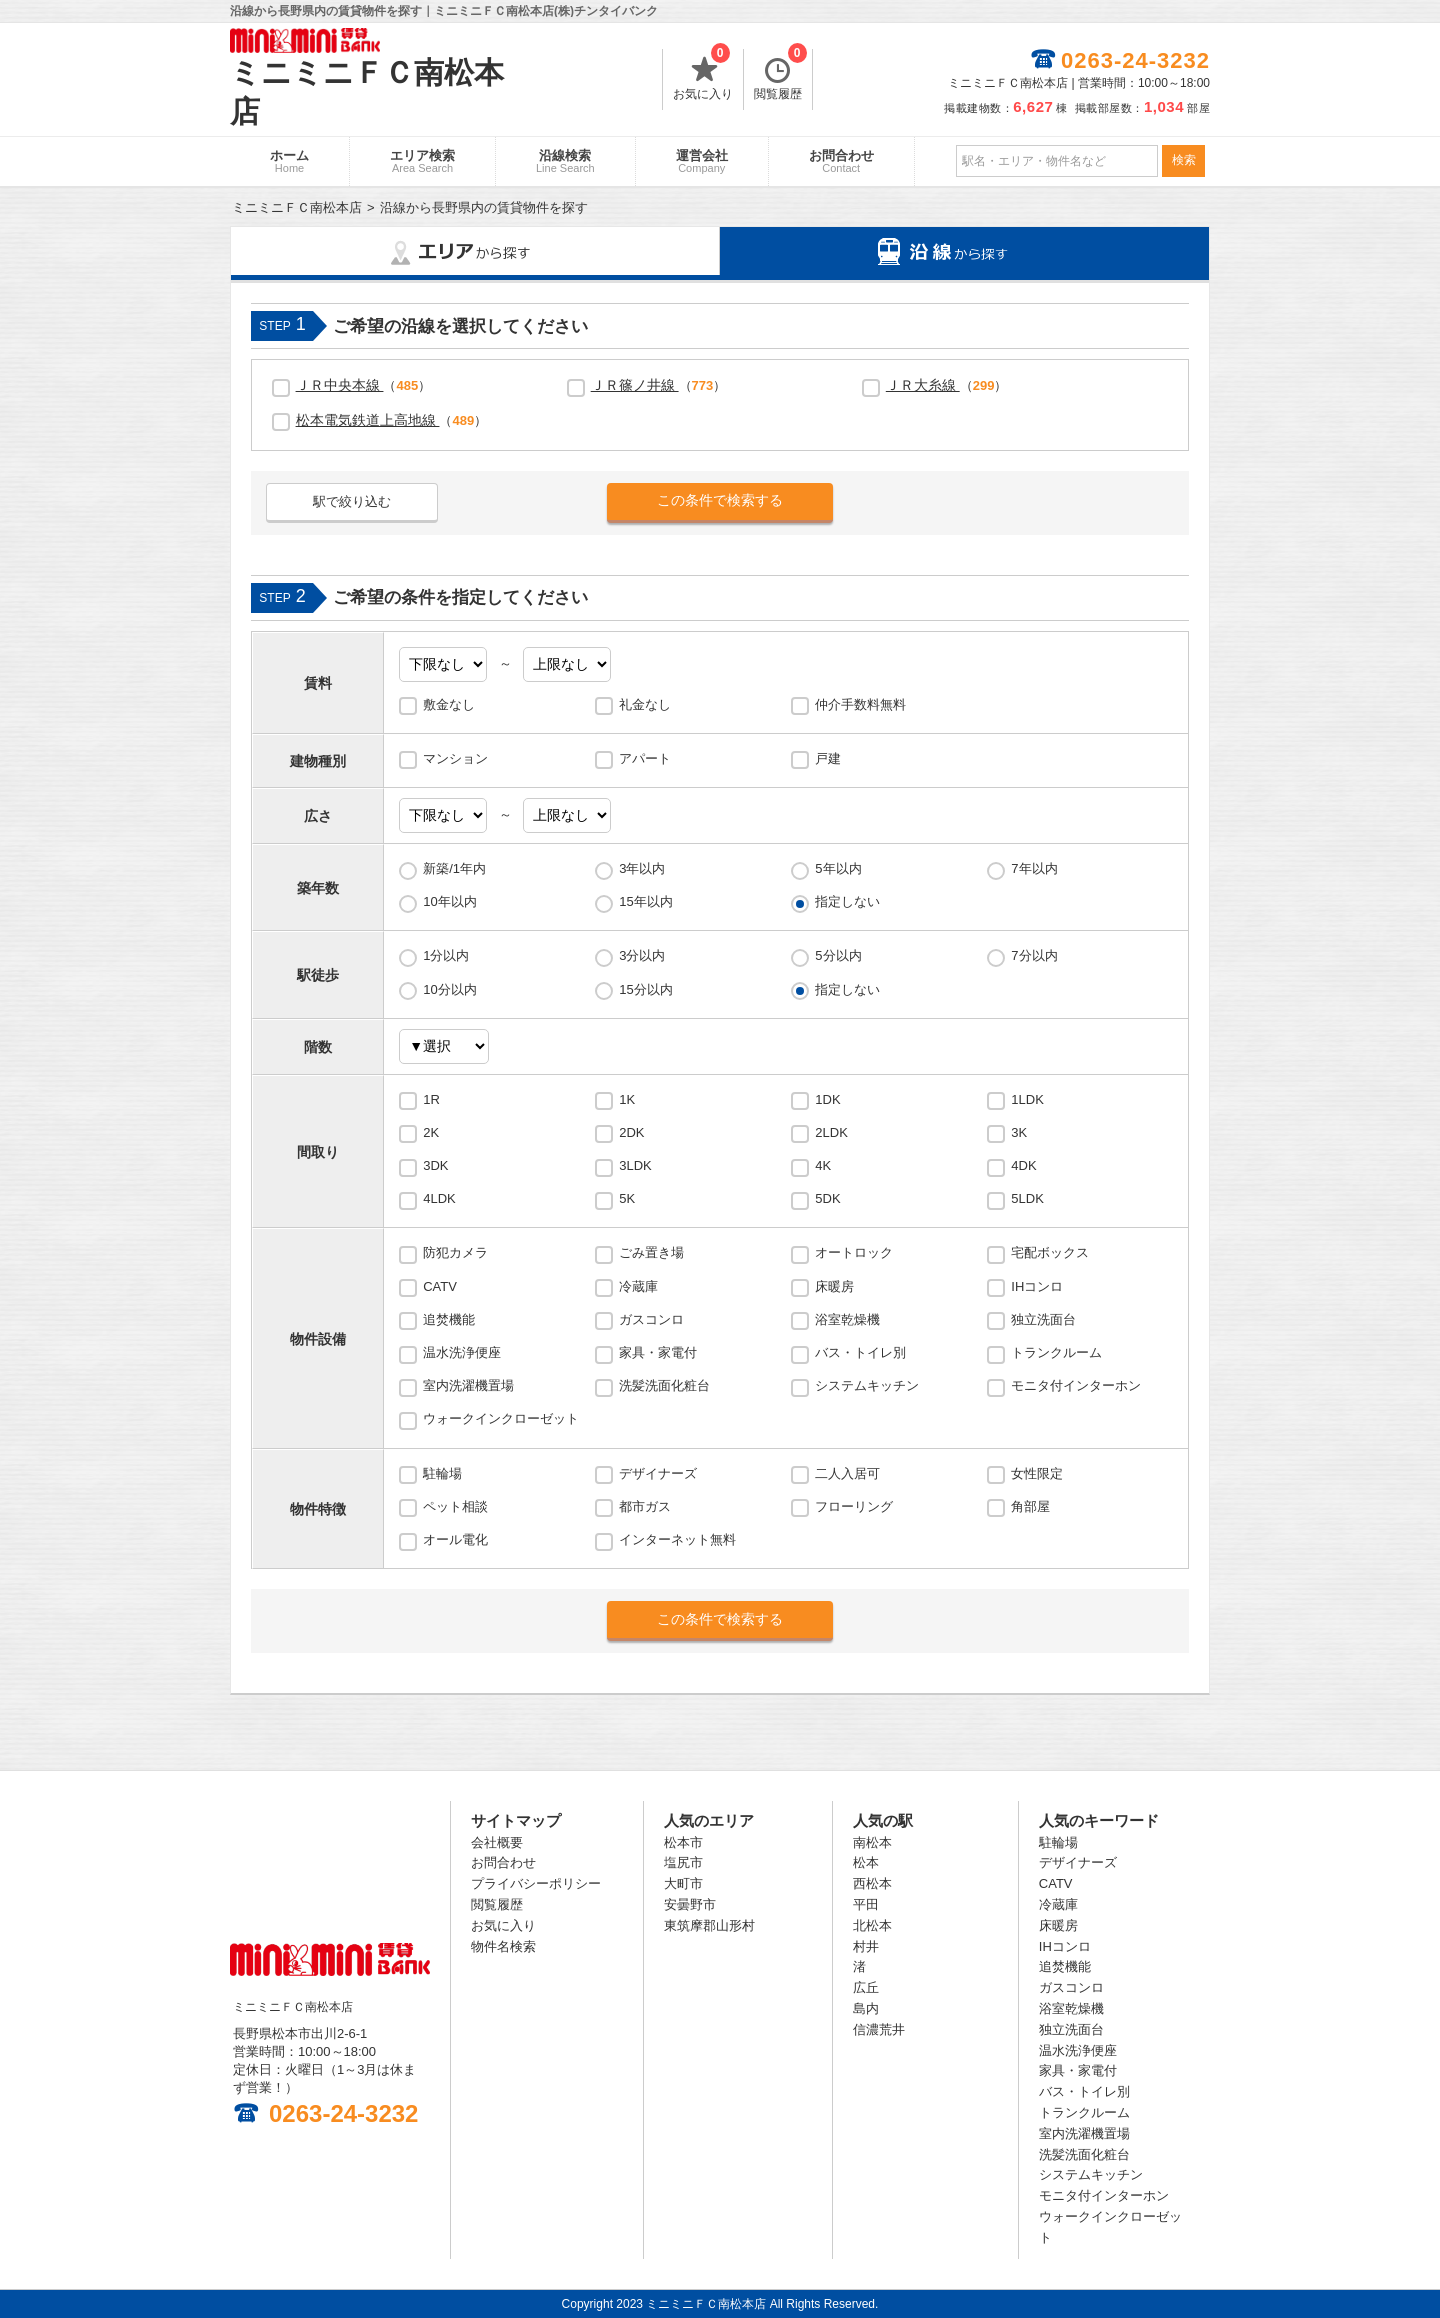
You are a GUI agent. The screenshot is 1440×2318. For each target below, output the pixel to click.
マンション (455, 758)
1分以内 (446, 955)
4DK (1023, 1165)
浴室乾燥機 (847, 1319)
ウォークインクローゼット (501, 1418)
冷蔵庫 (638, 1286)
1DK (827, 1099)
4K (823, 1165)
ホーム (289, 161)
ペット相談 (455, 1506)
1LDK (1027, 1099)
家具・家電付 (658, 1352)
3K (1019, 1132)
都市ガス (645, 1506)
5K (627, 1198)
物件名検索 (503, 1946)
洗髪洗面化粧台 (664, 1385)
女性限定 (1037, 1473)
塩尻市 (683, 1862)
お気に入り (703, 75)
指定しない (847, 901)
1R (431, 1099)
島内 (866, 2008)
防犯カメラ (455, 1252)
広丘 (866, 1987)
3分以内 (642, 955)
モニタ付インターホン (1076, 1385)
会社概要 (497, 1842)
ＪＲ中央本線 (340, 385)
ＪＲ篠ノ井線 (635, 385)
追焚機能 (449, 1319)
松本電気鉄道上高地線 (368, 420)
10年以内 (449, 901)
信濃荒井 (879, 2029)
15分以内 (645, 989)
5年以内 (838, 868)
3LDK (635, 1165)
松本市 (683, 1842)
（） (364, 385)
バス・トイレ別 (860, 1352)
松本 (866, 1862)
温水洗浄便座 (462, 1352)
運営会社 (702, 161)
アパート (645, 758)
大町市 (683, 1883)
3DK (435, 1165)
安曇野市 (690, 1904)
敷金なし (449, 704)
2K (431, 1132)
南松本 (872, 1842)
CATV (440, 1286)
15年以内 (645, 901)
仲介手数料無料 (860, 704)
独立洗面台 (1043, 1319)
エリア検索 (422, 161)
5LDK (1027, 1198)
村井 (866, 1946)
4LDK (439, 1198)
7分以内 (1034, 955)
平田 (866, 1904)
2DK (631, 1132)
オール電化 (455, 1539)
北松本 (872, 1925)
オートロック (854, 1252)
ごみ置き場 (651, 1252)
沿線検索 (565, 161)
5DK (827, 1198)
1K (627, 1099)
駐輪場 (442, 1473)
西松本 (872, 1883)
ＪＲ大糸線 (923, 385)
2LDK (831, 1132)
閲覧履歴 (780, 75)
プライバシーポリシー (536, 1883)
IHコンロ (1037, 1286)
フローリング (854, 1506)
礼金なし (645, 704)
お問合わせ (841, 161)
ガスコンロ (651, 1319)
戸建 (828, 758)
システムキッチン (867, 1385)
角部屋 (1030, 1506)
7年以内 (1034, 868)
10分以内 (449, 989)
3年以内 (642, 868)
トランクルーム (1056, 1352)
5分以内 (838, 955)
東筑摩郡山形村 (709, 1925)
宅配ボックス (1050, 1252)
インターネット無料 (677, 1539)
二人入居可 (847, 1473)
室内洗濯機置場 (468, 1385)
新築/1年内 (454, 868)
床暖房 (834, 1286)
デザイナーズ (658, 1473)
